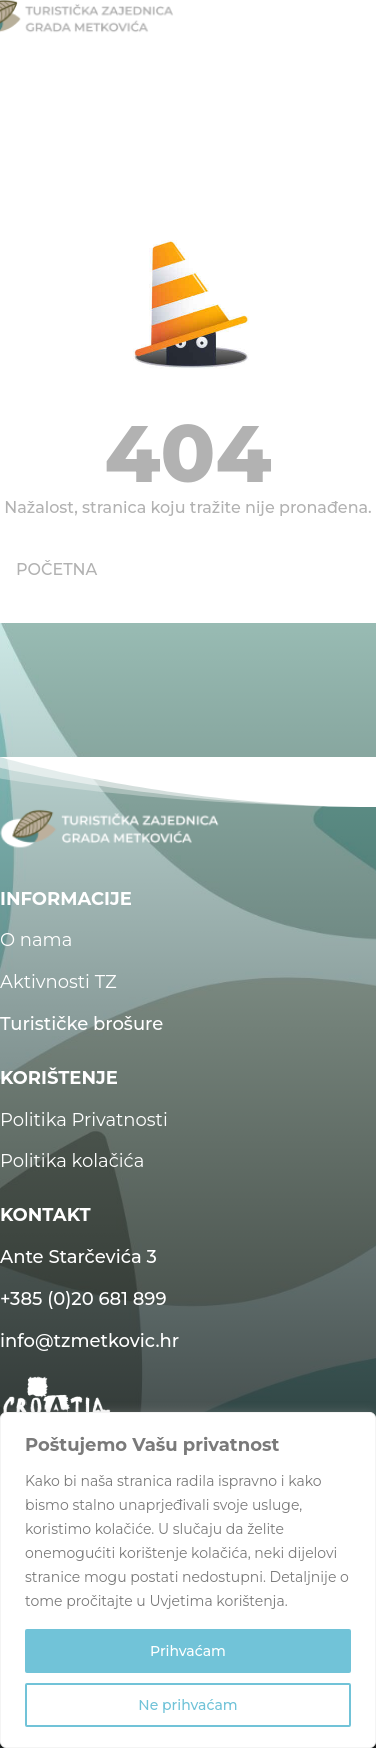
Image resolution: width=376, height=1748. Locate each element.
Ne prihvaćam (187, 1705)
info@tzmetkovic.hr (89, 1341)
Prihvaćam (188, 1651)
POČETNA (56, 569)
